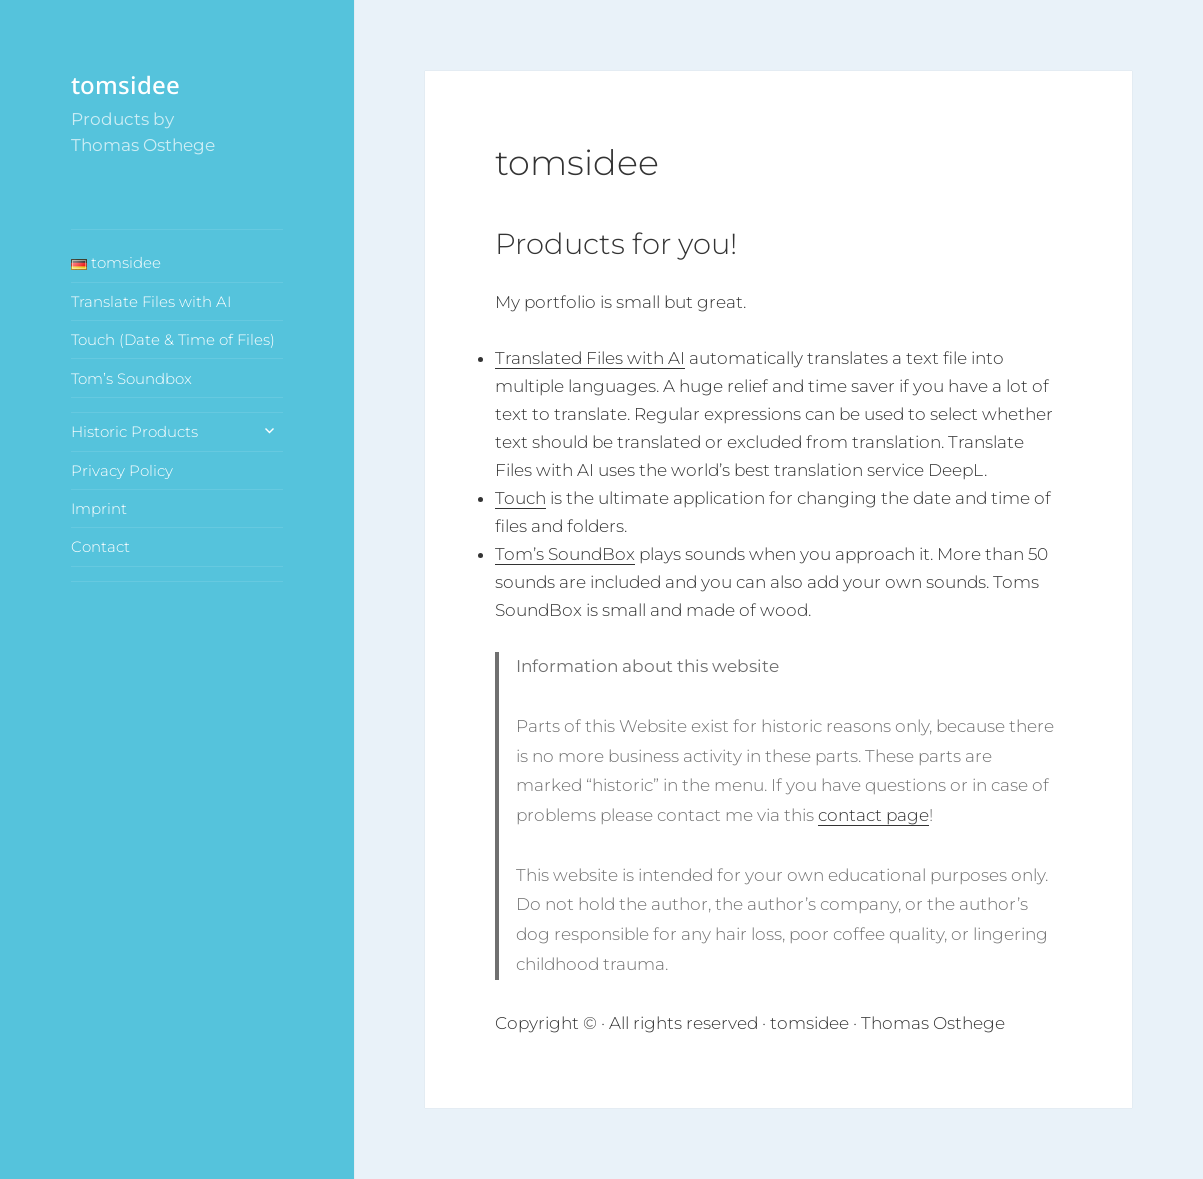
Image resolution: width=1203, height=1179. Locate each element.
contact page (873, 815)
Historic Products (134, 431)
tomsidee (125, 84)
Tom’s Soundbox (131, 378)
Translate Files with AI (151, 301)
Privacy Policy (122, 470)
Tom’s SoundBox (565, 554)
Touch (520, 498)
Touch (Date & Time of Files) (173, 339)
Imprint (99, 508)
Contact (100, 546)
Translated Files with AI (590, 358)
